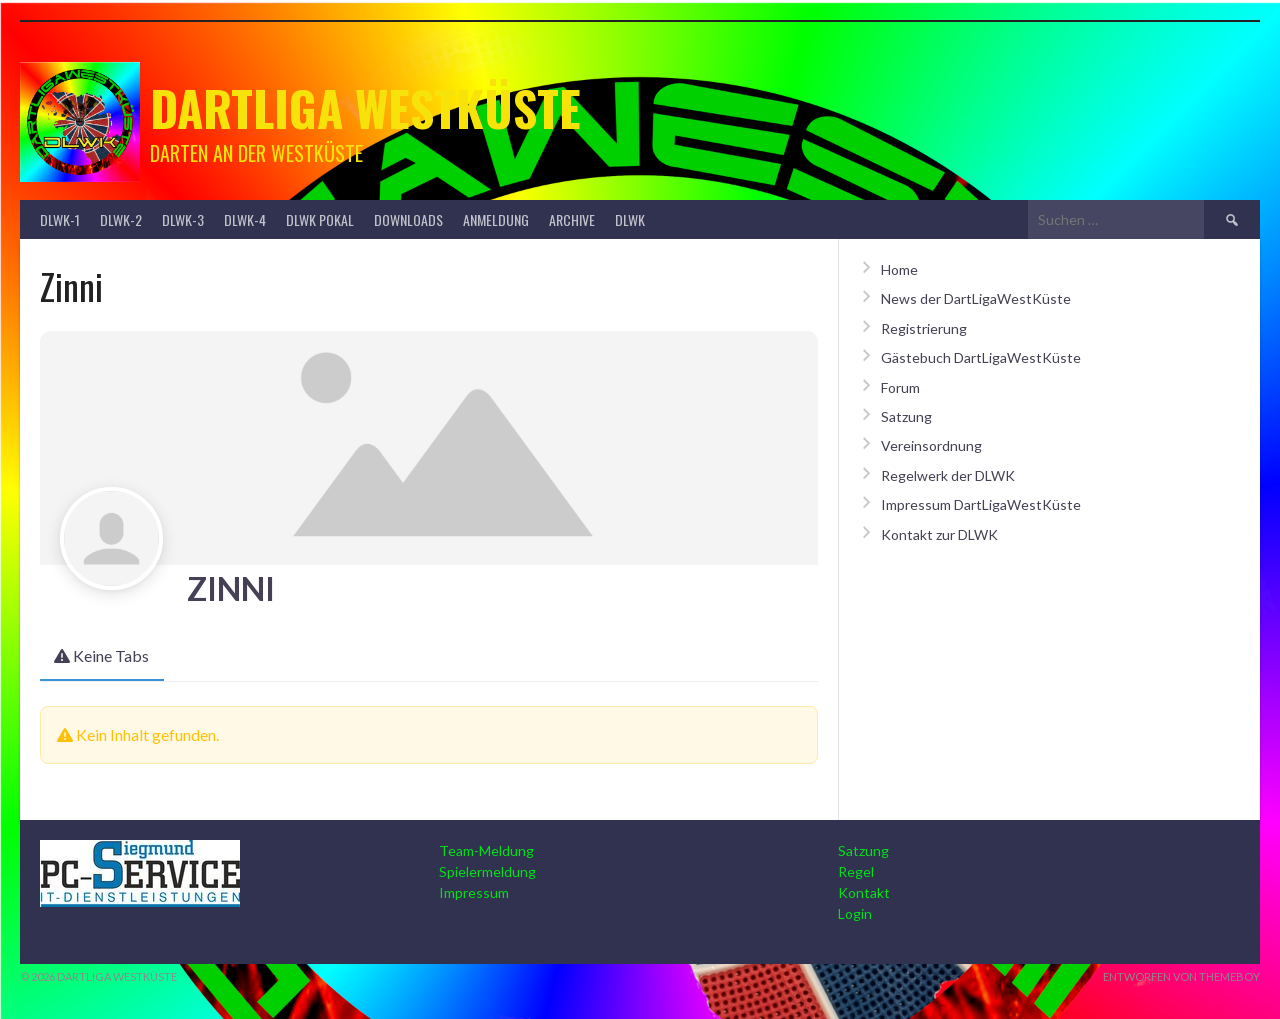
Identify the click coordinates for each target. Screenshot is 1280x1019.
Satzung (906, 416)
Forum (900, 387)
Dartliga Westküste (365, 107)
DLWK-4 (245, 219)
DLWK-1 (60, 219)
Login (855, 913)
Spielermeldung (487, 871)
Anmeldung (496, 219)
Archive (572, 219)
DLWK (630, 219)
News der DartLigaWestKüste (976, 298)
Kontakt (864, 892)
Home (899, 269)
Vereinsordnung (931, 445)
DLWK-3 (183, 219)
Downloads (408, 219)
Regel (856, 871)
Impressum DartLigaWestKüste (981, 504)
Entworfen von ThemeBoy (1181, 976)
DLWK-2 (121, 219)
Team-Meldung (486, 850)
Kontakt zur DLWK (939, 534)
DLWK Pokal (320, 219)
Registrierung (924, 328)
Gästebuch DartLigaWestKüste (981, 357)
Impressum (474, 892)
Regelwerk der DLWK (948, 475)
